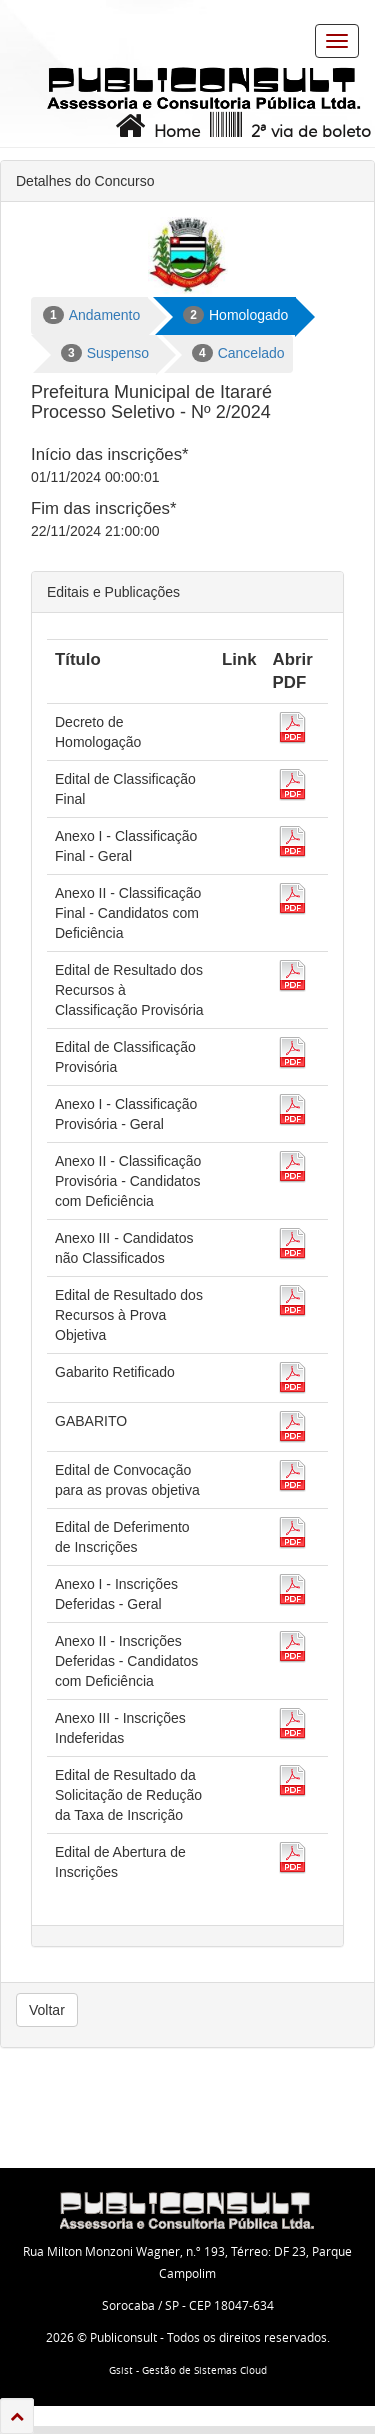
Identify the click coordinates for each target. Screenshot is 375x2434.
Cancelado (238, 353)
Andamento (91, 315)
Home (155, 126)
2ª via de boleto (288, 126)
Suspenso (105, 353)
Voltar (47, 2010)
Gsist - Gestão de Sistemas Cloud (188, 2370)
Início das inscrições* (110, 454)
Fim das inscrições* (103, 508)
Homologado (235, 315)
